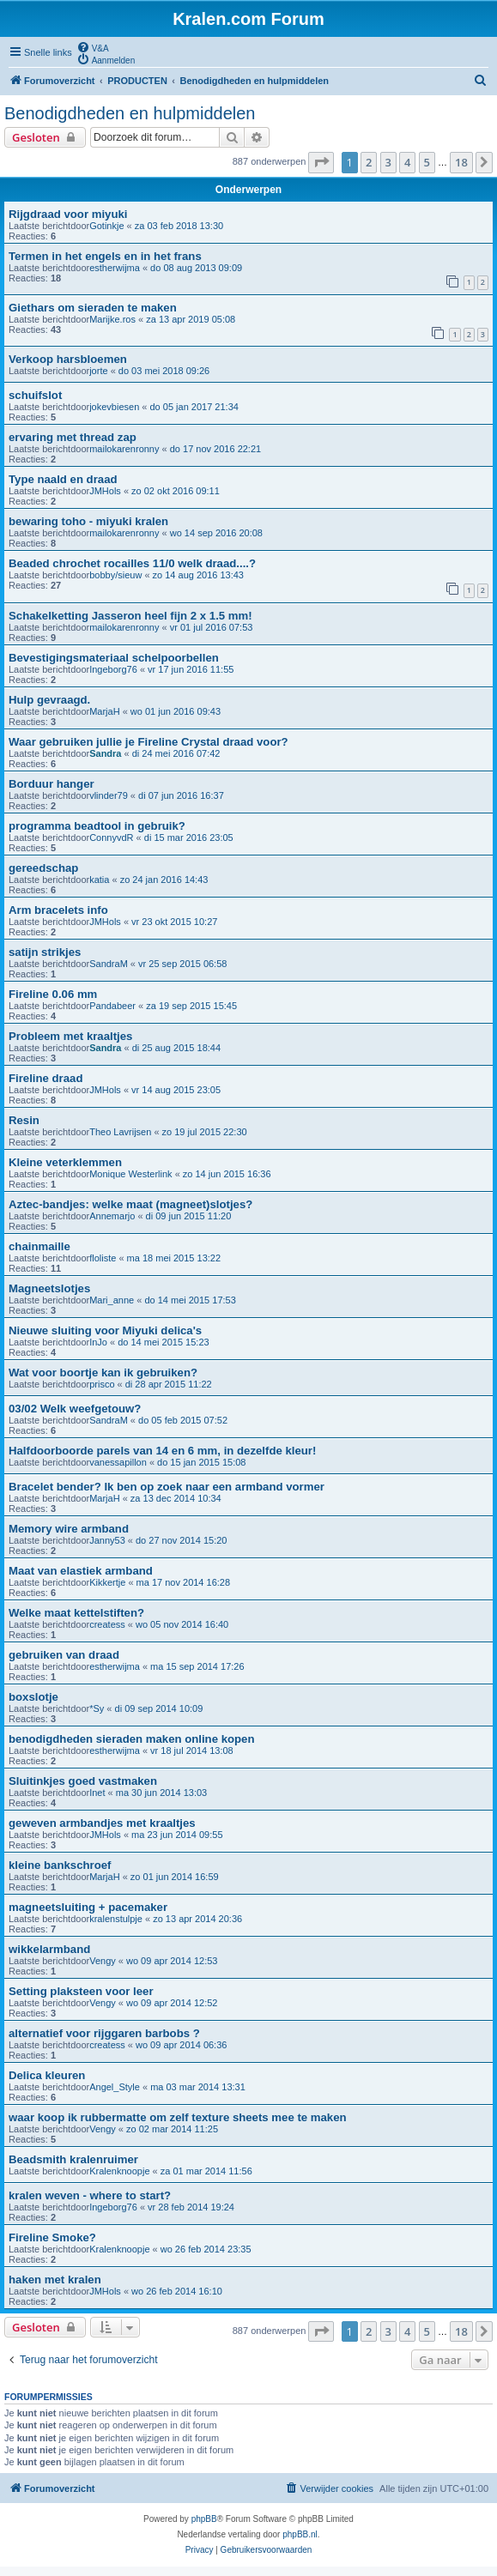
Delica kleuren (47, 2075)
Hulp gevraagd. (49, 699)
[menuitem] (92, 47)
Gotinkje (106, 226)
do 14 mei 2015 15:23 (163, 1342)
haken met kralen (55, 2279)
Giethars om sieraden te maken (93, 307)
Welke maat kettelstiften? (76, 1612)
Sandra (105, 753)
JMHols (105, 491)
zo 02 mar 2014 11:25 (172, 2129)
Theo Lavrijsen (120, 1132)
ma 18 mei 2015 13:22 (174, 1258)
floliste (102, 1258)
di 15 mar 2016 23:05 (188, 837)
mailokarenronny (124, 449)
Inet (97, 1792)
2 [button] (369, 162)
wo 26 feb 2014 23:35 (206, 2249)
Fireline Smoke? (52, 2237)
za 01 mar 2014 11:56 (206, 2171)
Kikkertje (107, 1582)
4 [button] (407, 162)
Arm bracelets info (58, 910)
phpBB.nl (300, 2534)
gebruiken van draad (64, 1654)
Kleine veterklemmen (65, 1162)
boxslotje (33, 1696)
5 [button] (427, 162)
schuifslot (35, 395)
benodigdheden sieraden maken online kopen (132, 1738)
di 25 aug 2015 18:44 (176, 1048)
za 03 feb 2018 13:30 (179, 226)
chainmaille (39, 1246)
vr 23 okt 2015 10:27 (174, 921)
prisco (101, 1384)
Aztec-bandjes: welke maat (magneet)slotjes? (130, 1204)
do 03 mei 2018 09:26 (163, 371)
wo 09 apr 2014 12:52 (171, 2003)
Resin (24, 1120)
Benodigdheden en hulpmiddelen (129, 113)
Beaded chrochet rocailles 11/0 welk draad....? (132, 563)
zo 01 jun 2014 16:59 (174, 1877)
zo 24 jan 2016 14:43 (164, 879)
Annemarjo (112, 1216)
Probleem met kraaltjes (70, 1036)
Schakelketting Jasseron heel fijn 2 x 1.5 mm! (130, 615)
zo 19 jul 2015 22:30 (204, 1132)
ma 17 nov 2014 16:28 (183, 1582)
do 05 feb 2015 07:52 (182, 1420)
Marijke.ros (112, 319)
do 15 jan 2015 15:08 (201, 1462)
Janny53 (107, 1540)
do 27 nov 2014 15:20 (181, 1540)
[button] (321, 162)
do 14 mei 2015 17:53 (189, 1300)
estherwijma (114, 268)
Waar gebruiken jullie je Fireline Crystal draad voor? (148, 741)
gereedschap (43, 868)
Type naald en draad (63, 479)
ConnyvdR (111, 837)
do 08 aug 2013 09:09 (196, 268)
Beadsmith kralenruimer (73, 2159)
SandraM (108, 963)
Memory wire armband (69, 1528)
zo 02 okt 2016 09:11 (175, 491)
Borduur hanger (51, 783)
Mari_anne (111, 1300)
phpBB (204, 2519)
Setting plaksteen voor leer (81, 1991)
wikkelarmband (49, 1949)
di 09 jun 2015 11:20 (189, 1216)
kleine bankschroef (60, 1865)
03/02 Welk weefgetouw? (75, 1408)
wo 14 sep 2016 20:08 (216, 533)
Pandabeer (112, 1006)
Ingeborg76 (113, 669)
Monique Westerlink (130, 1174)
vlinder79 (108, 795)
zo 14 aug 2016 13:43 (198, 575)
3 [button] (388, 162)
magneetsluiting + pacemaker (88, 1907)
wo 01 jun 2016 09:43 (175, 711)
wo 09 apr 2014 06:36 (181, 2045)
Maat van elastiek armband (81, 1570)
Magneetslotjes (49, 1288)
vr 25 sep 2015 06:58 (182, 963)
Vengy (102, 1961)
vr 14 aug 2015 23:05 (176, 1090)
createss (107, 1624)
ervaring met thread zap (72, 437)
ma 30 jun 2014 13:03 (161, 1792)
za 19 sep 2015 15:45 (191, 1006)
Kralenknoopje (119, 2171)
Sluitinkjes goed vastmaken (83, 1781)
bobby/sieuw (115, 575)
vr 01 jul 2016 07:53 (211, 627)
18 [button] (461, 162)
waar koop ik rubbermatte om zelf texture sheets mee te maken (178, 2117)
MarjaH (104, 711)
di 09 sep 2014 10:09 (159, 1708)
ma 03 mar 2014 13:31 (197, 2087)
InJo (98, 1342)
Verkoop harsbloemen (68, 359)
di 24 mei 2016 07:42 (176, 753)
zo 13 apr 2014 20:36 (197, 1919)
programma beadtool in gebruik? (97, 825)
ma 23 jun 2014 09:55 (176, 1834)
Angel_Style (114, 2087)
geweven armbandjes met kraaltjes (102, 1823)
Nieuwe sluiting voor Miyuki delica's (105, 1330)
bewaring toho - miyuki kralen (88, 521)
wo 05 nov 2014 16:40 (182, 1624)
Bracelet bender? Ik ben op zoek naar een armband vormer (166, 1486)
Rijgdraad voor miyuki (68, 214)
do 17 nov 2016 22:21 (215, 449)
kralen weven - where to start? (90, 2195)
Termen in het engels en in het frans (105, 256)
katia (99, 879)
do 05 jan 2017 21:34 (194, 407)
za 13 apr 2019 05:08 (190, 319)
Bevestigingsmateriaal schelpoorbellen (114, 657)
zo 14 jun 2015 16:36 (227, 1174)
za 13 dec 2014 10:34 (175, 1498)
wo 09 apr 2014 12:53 (171, 1961)
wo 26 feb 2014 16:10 (176, 2291)
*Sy (96, 1708)
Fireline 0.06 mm (53, 994)
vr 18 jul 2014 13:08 (191, 1750)
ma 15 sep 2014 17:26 (197, 1666)
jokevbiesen (114, 407)
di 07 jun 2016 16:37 (181, 795)
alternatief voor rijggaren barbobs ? (104, 2033)
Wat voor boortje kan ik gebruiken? (103, 1372)
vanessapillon (118, 1462)
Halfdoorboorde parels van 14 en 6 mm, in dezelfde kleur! (162, 1450)
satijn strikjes (45, 952)
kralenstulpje (115, 1919)
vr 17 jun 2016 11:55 (190, 669)
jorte (98, 371)
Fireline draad (45, 1078)
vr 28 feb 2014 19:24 (191, 2207)
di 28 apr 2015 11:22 (168, 1384)
